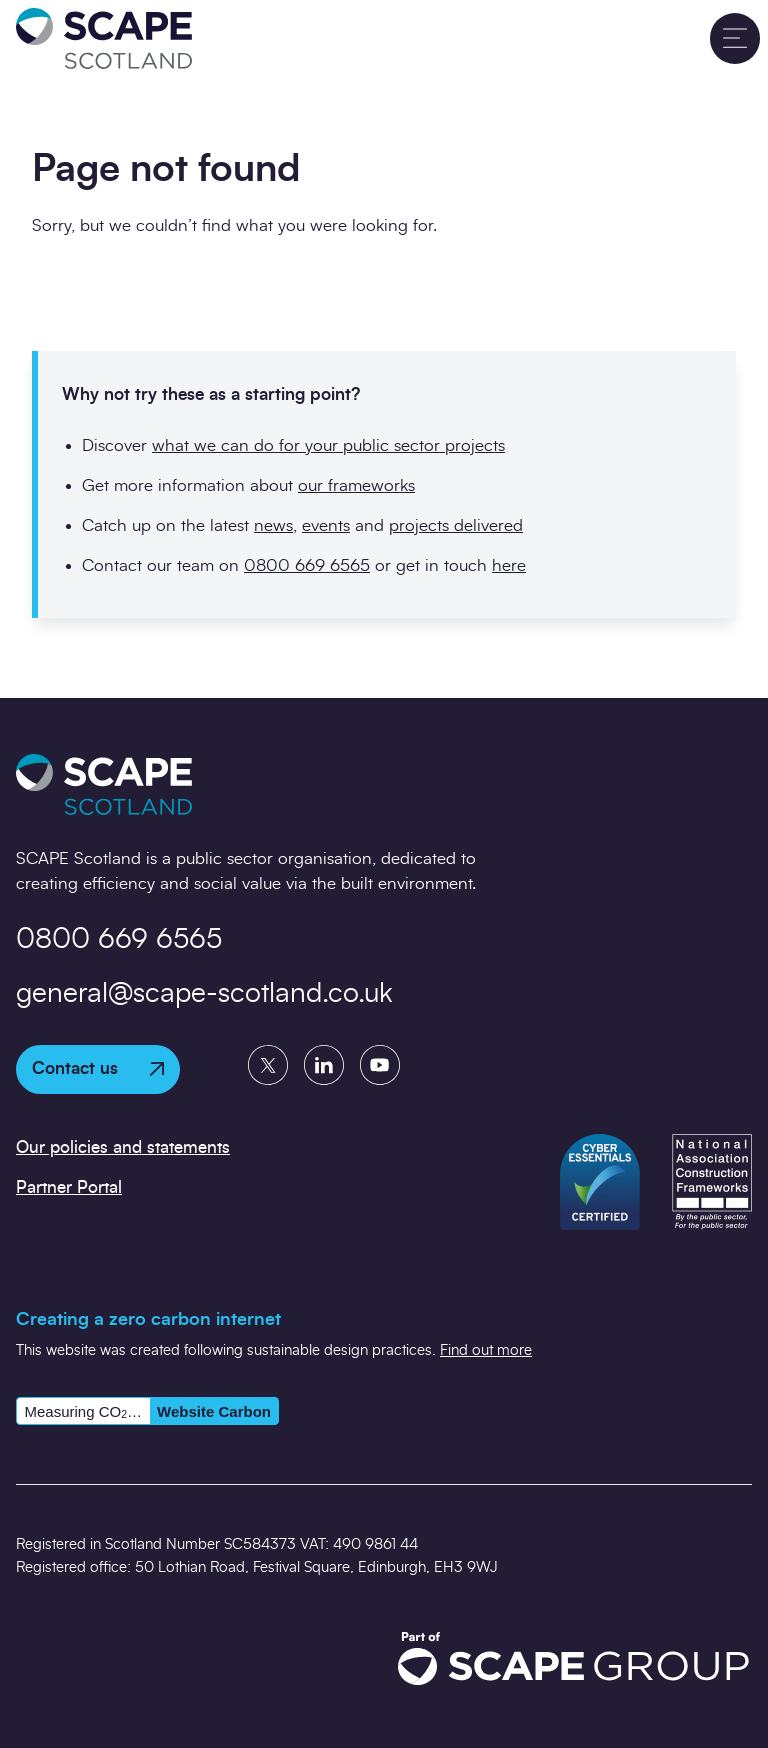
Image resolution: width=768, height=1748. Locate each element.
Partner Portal (69, 1187)
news (273, 525)
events (326, 525)
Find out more (486, 1350)
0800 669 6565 (307, 565)
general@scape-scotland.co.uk (204, 994)
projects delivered (456, 525)
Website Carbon (214, 1411)
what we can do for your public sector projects (328, 445)
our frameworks (356, 485)
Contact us (98, 1068)
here (509, 565)
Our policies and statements (123, 1147)
